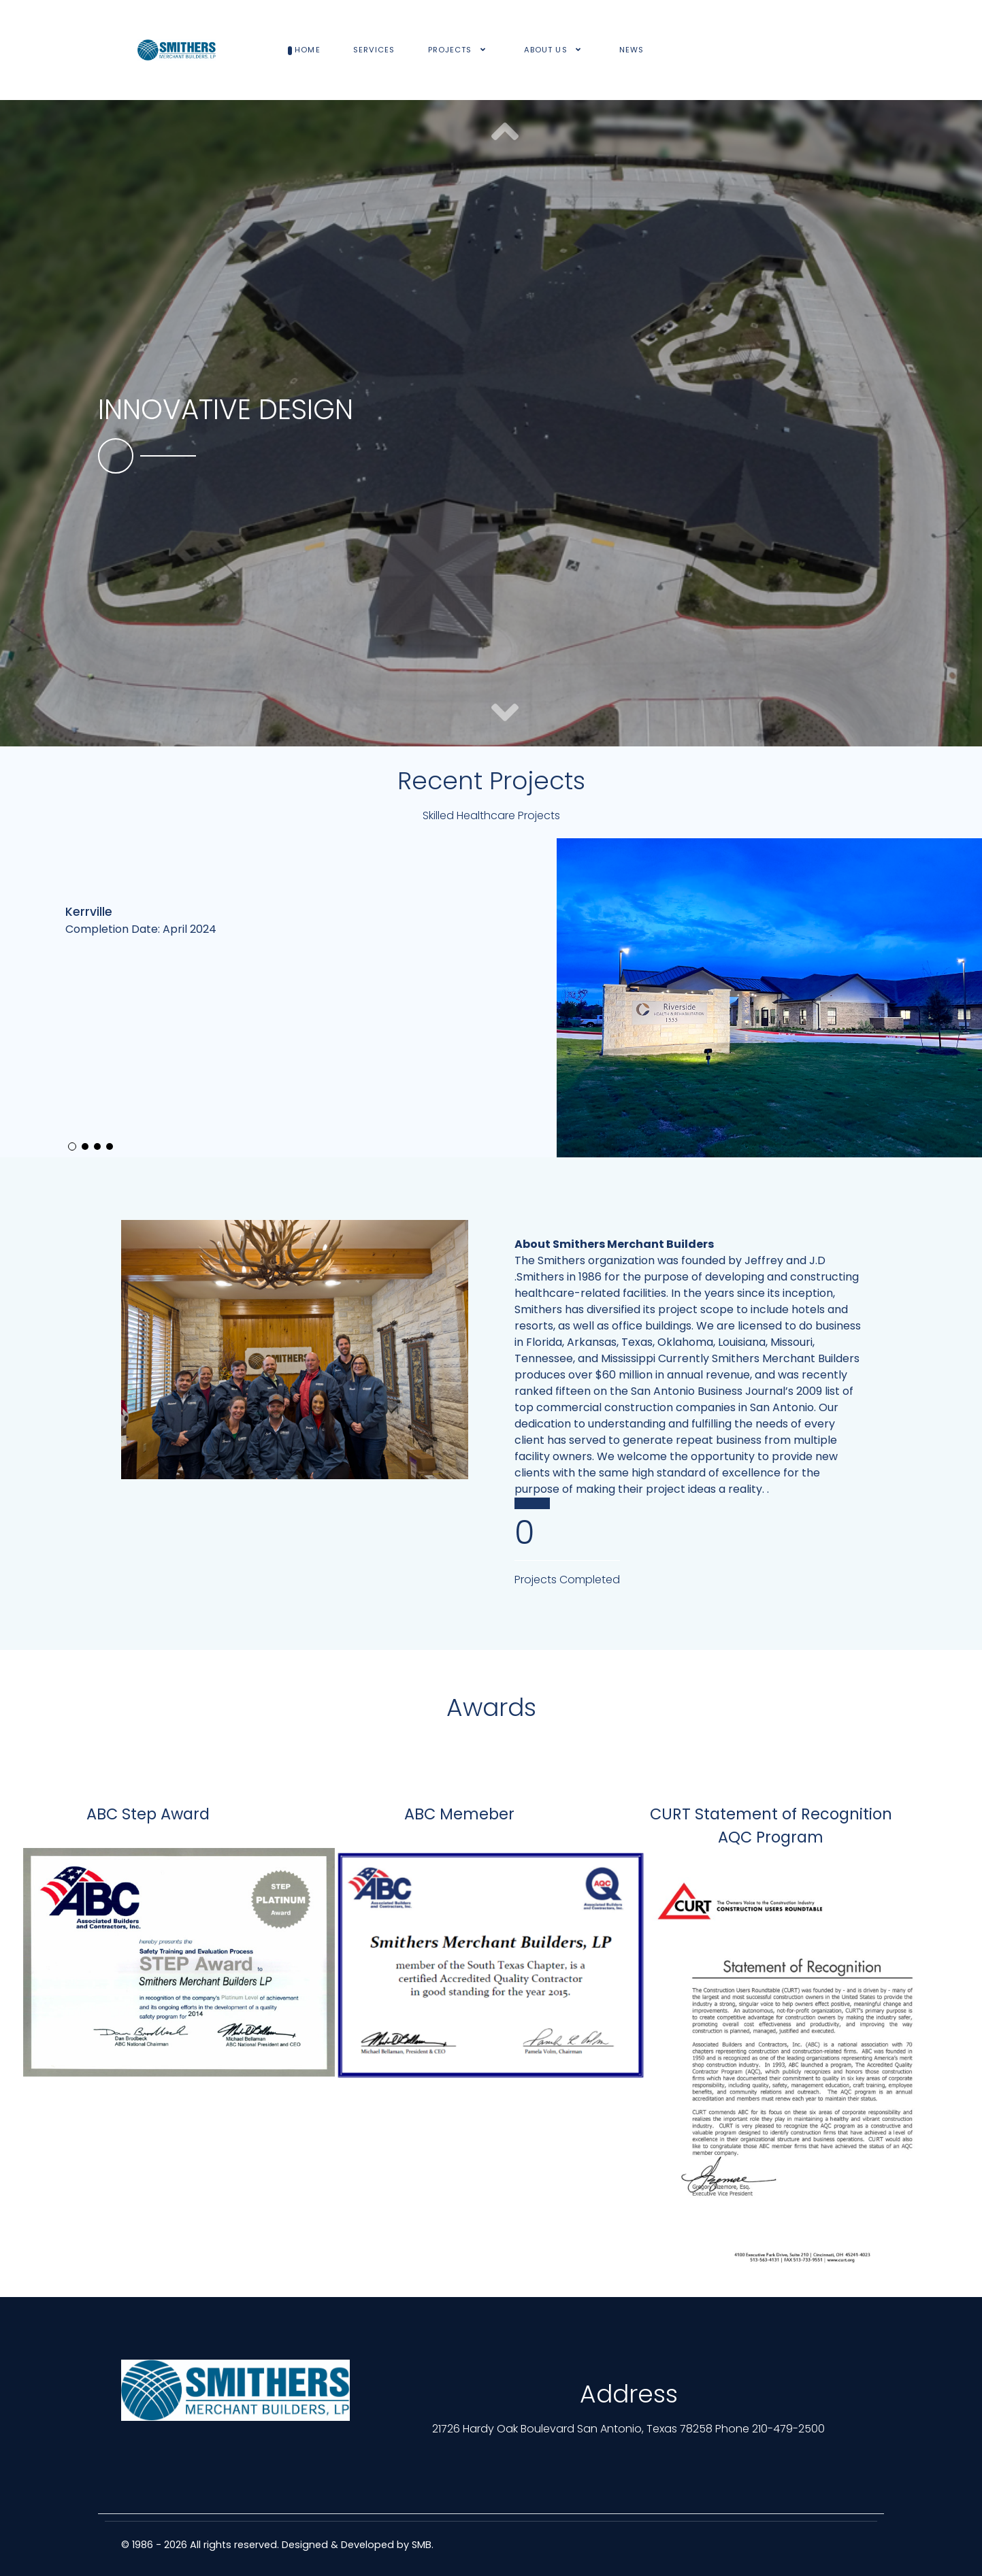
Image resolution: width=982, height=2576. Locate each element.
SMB (421, 2545)
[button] (505, 713)
